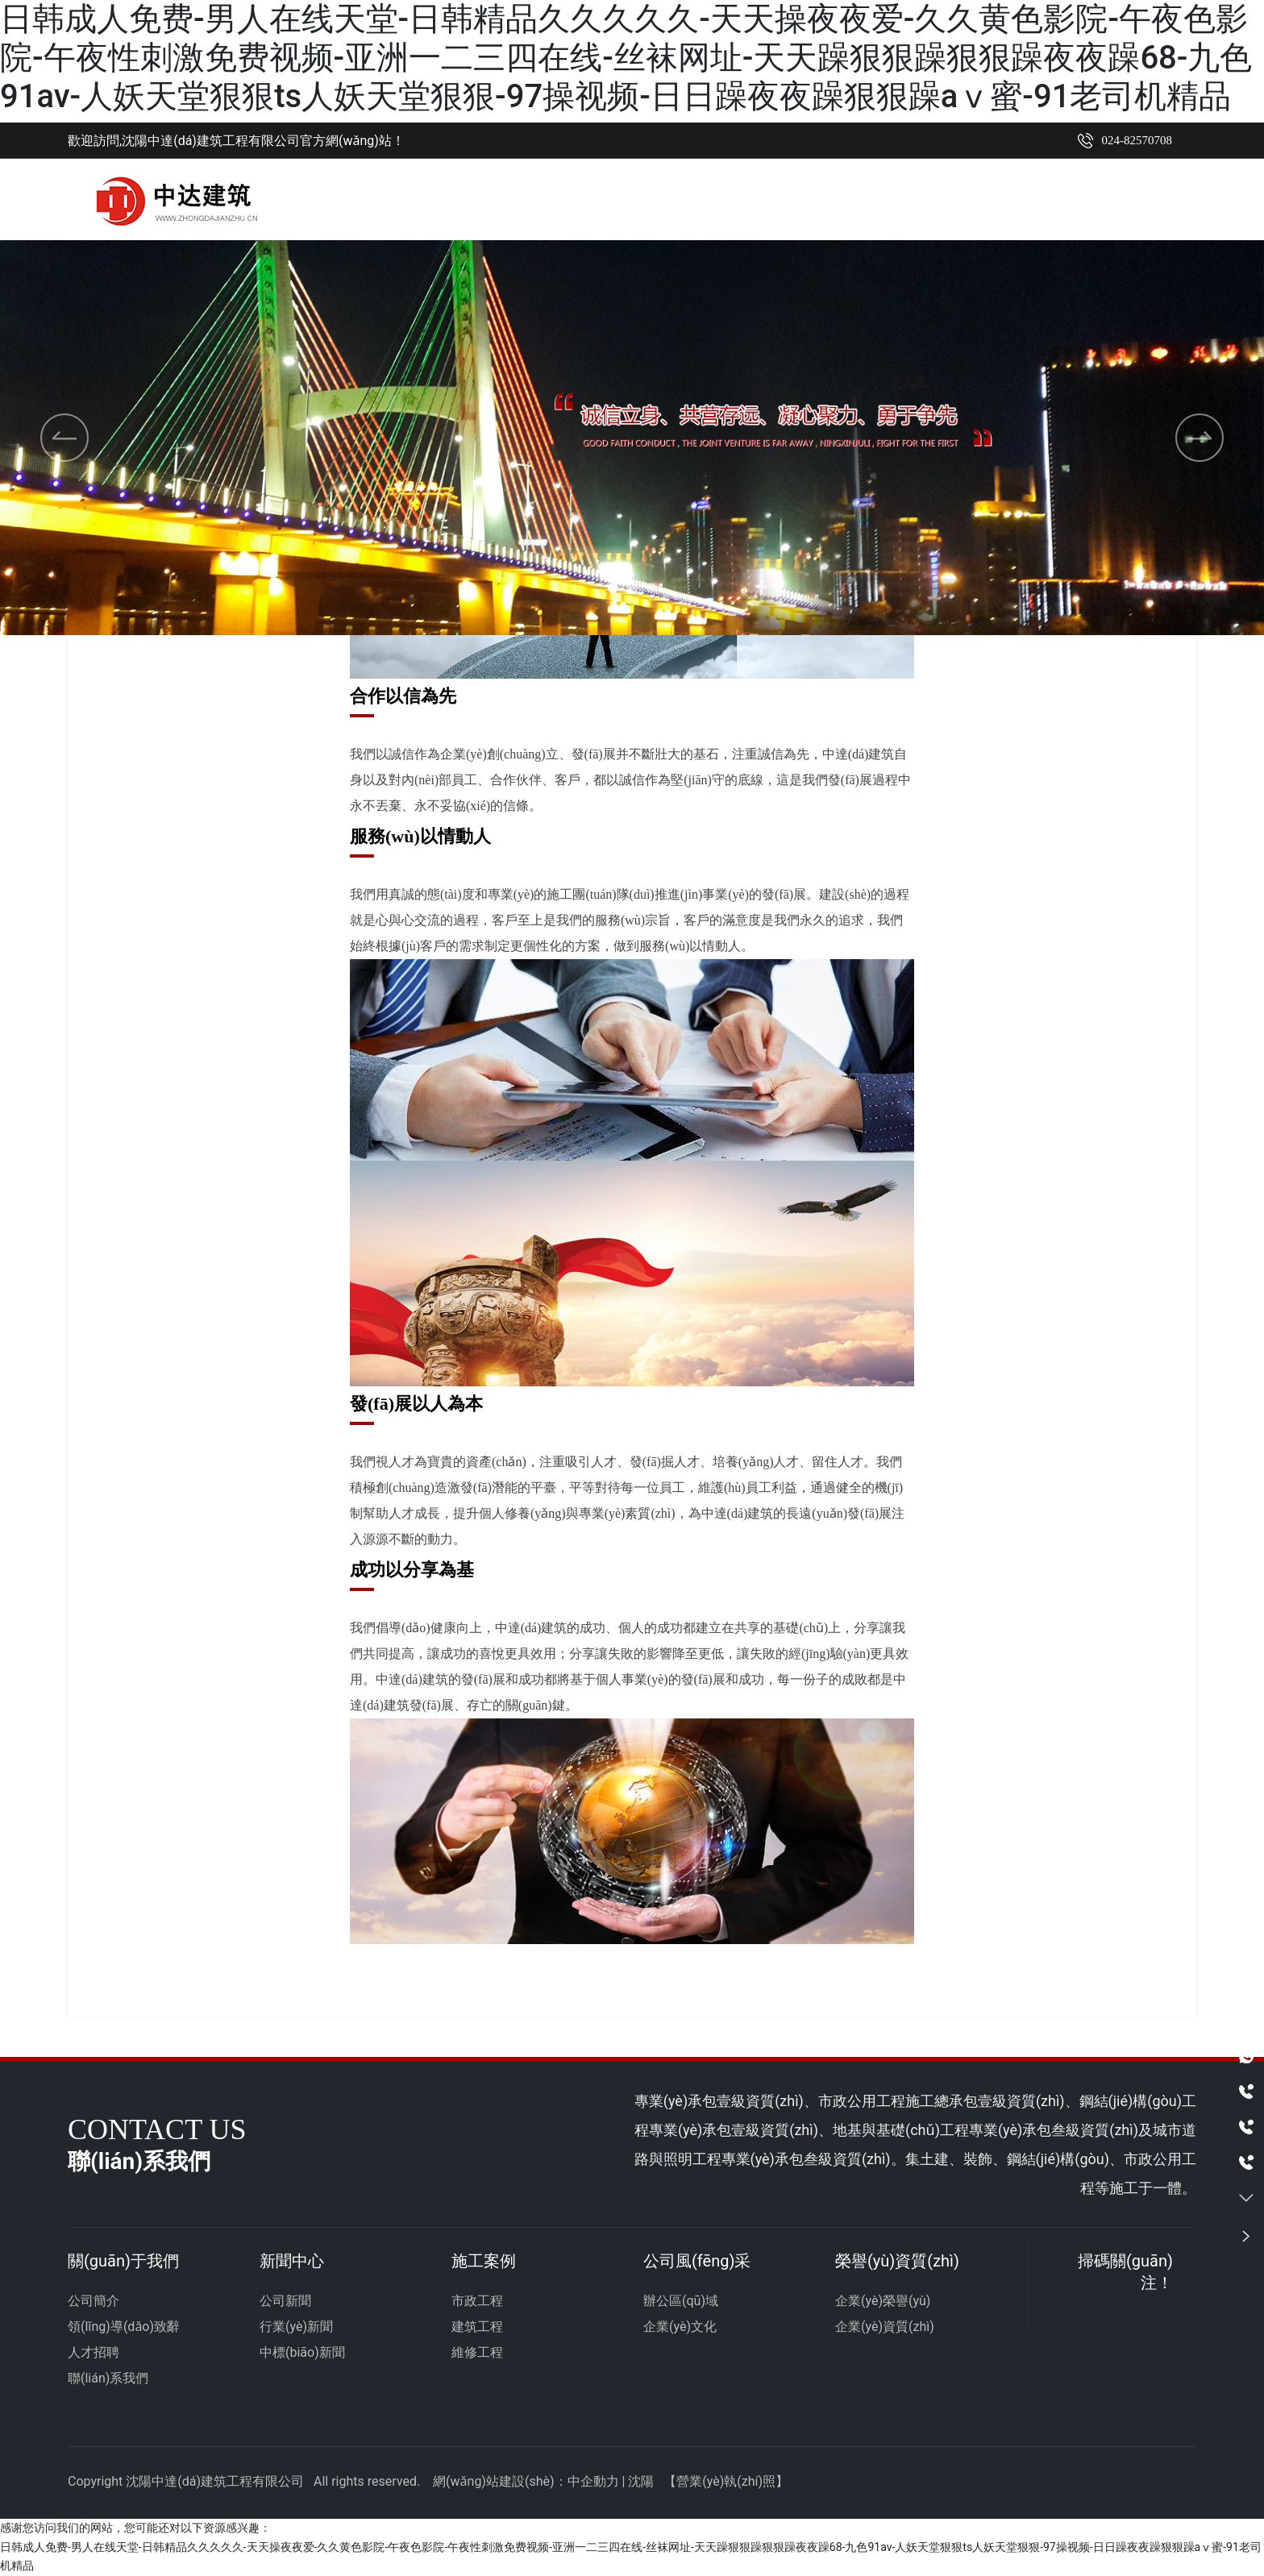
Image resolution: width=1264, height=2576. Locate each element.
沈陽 (641, 2482)
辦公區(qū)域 (680, 2301)
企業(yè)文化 (680, 2327)
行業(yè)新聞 (296, 2327)
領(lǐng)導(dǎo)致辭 (124, 2327)
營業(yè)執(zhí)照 (725, 2482)
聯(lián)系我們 (108, 2379)
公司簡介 (93, 2301)
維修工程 (477, 2353)
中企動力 (593, 2482)
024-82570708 (1137, 140)
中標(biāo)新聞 (302, 2353)
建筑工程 (477, 2327)
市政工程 (477, 2301)
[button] (611, 587)
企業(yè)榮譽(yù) (882, 2301)
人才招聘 (93, 2353)
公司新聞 (285, 2301)
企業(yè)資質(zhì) (884, 2327)
